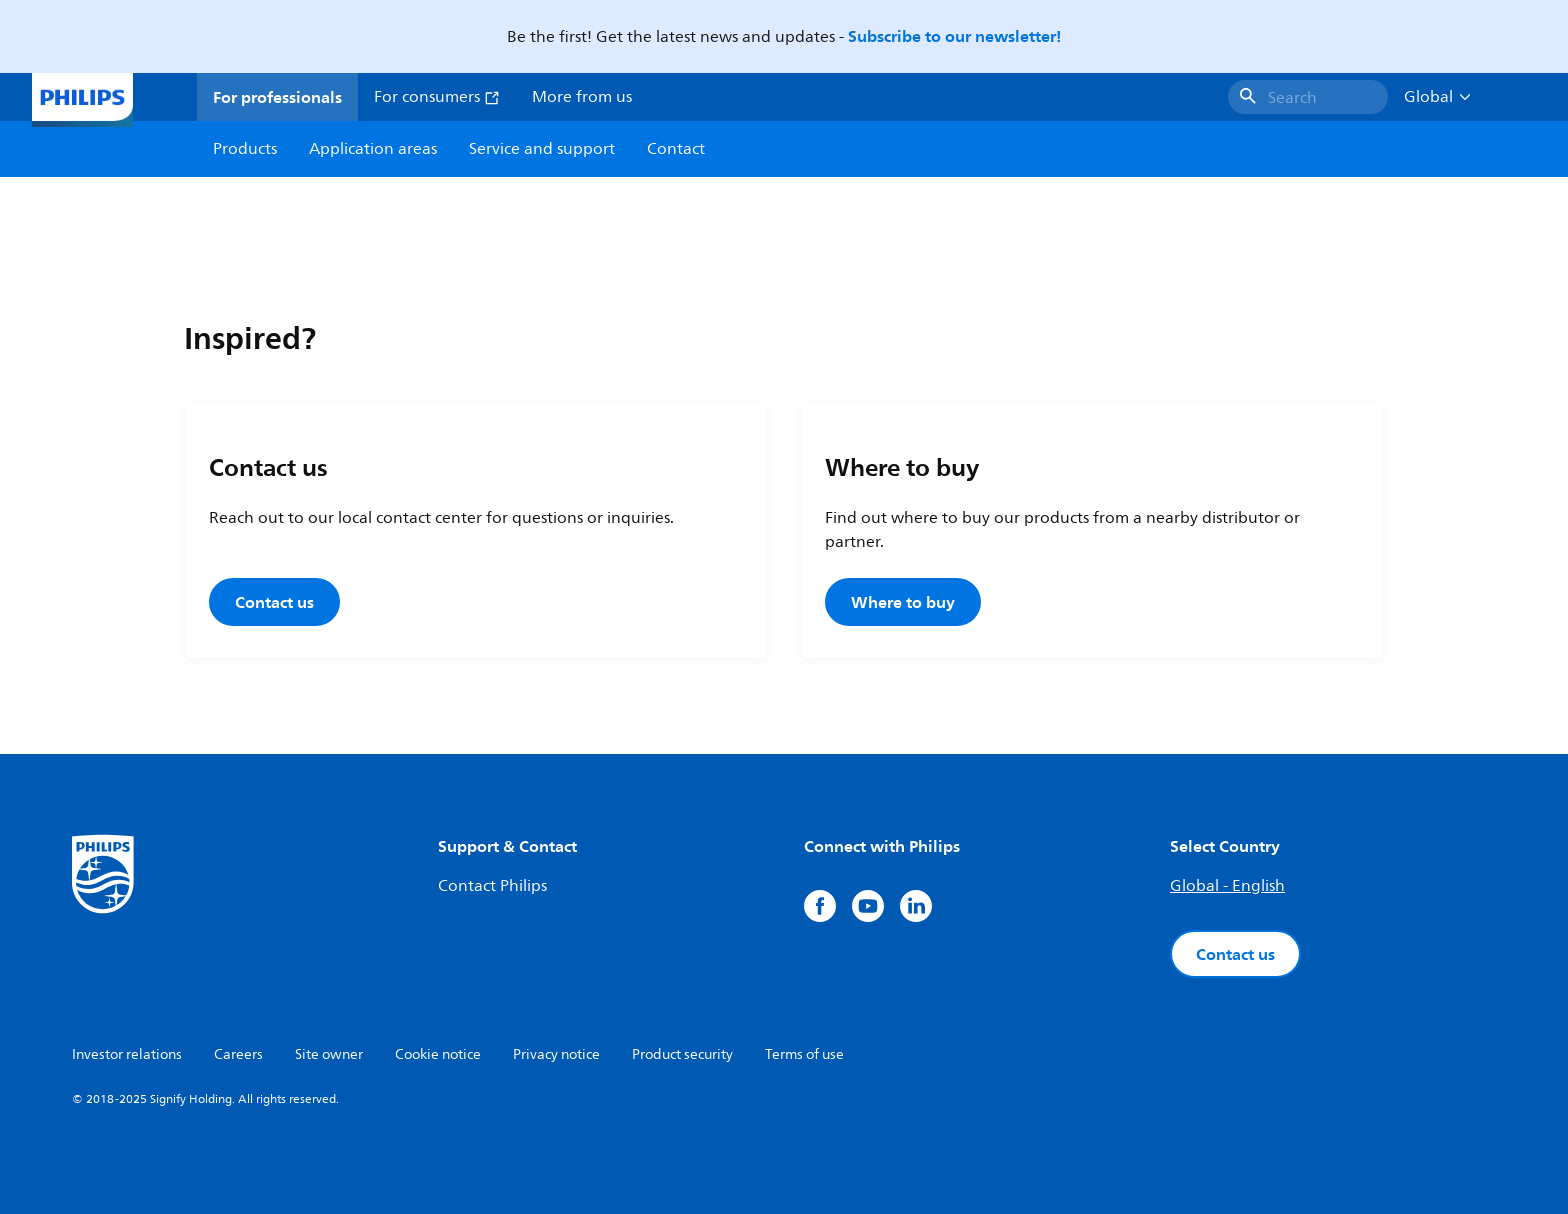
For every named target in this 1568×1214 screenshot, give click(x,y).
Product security (682, 1054)
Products (245, 149)
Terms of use (804, 1054)
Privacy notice (556, 1054)
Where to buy (903, 602)
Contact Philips (492, 886)
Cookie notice (438, 1054)
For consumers (437, 97)
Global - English (1227, 886)
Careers (238, 1054)
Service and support (542, 149)
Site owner (329, 1054)
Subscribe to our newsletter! (954, 36)
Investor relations (127, 1054)
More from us (582, 97)
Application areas (373, 149)
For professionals (277, 97)
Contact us (274, 602)
